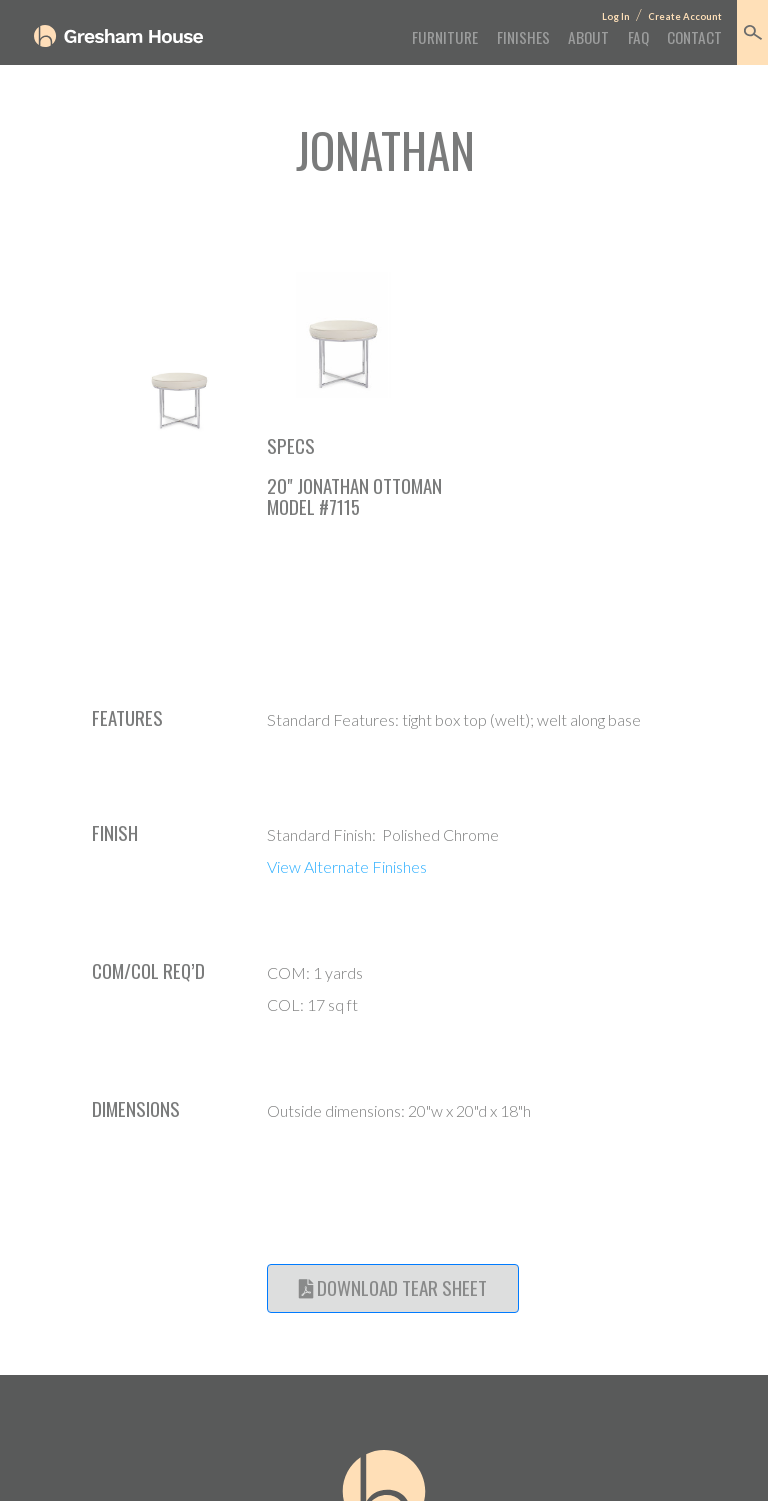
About (588, 37)
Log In (616, 16)
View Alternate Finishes (347, 866)
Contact (694, 37)
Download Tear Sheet (393, 1287)
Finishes (523, 37)
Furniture (445, 37)
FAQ (638, 37)
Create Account (685, 16)
